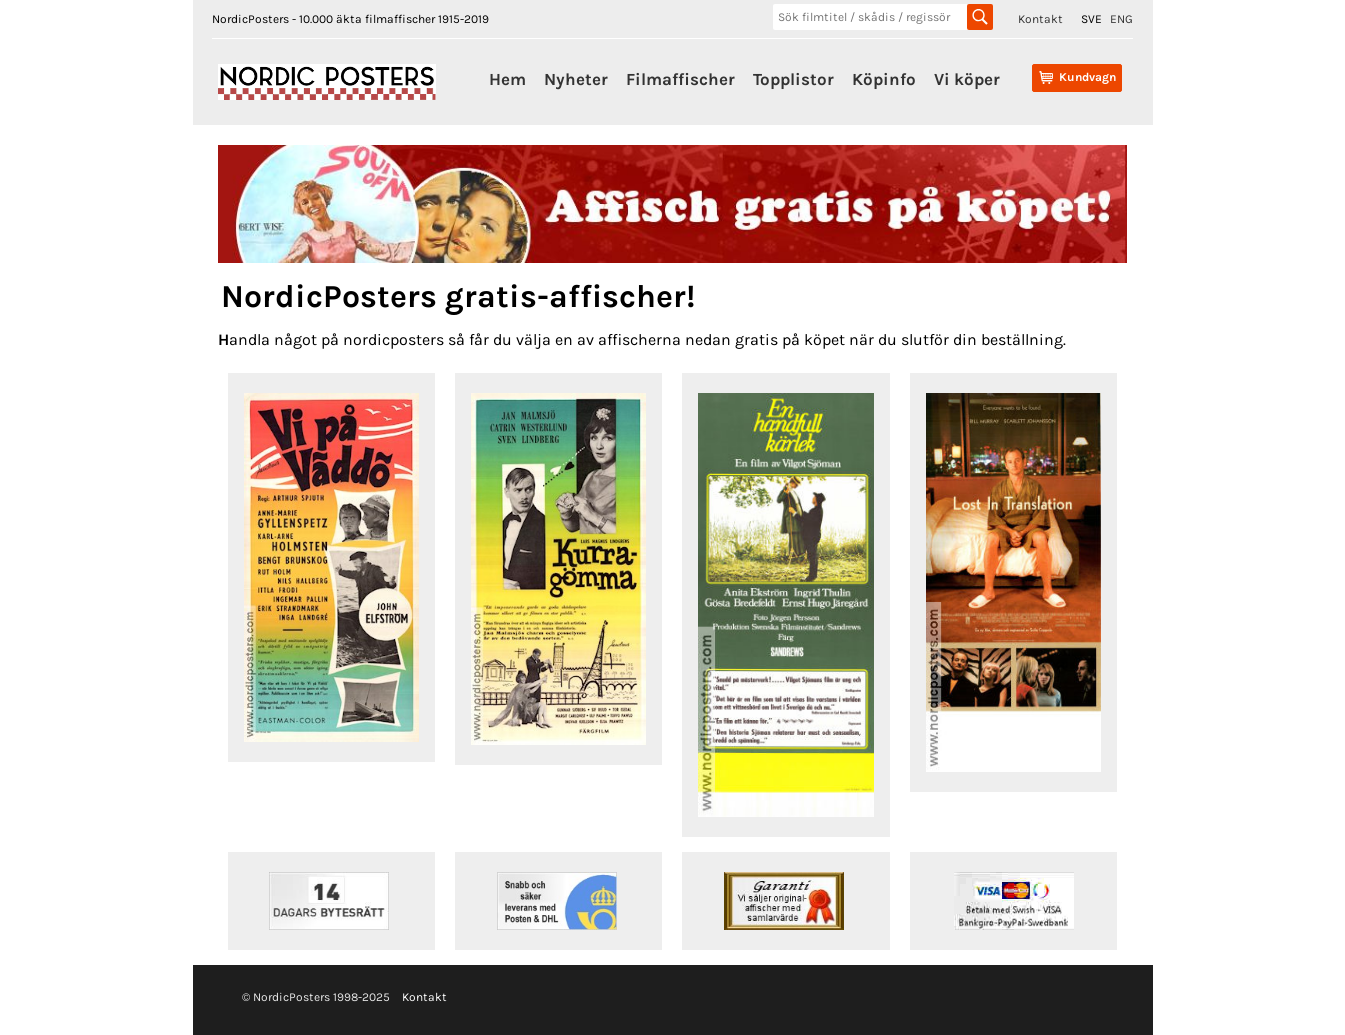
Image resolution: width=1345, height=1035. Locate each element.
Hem (507, 79)
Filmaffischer (680, 79)
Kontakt (1040, 19)
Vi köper (967, 79)
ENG (1121, 19)
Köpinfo (884, 79)
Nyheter (576, 79)
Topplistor (793, 79)
